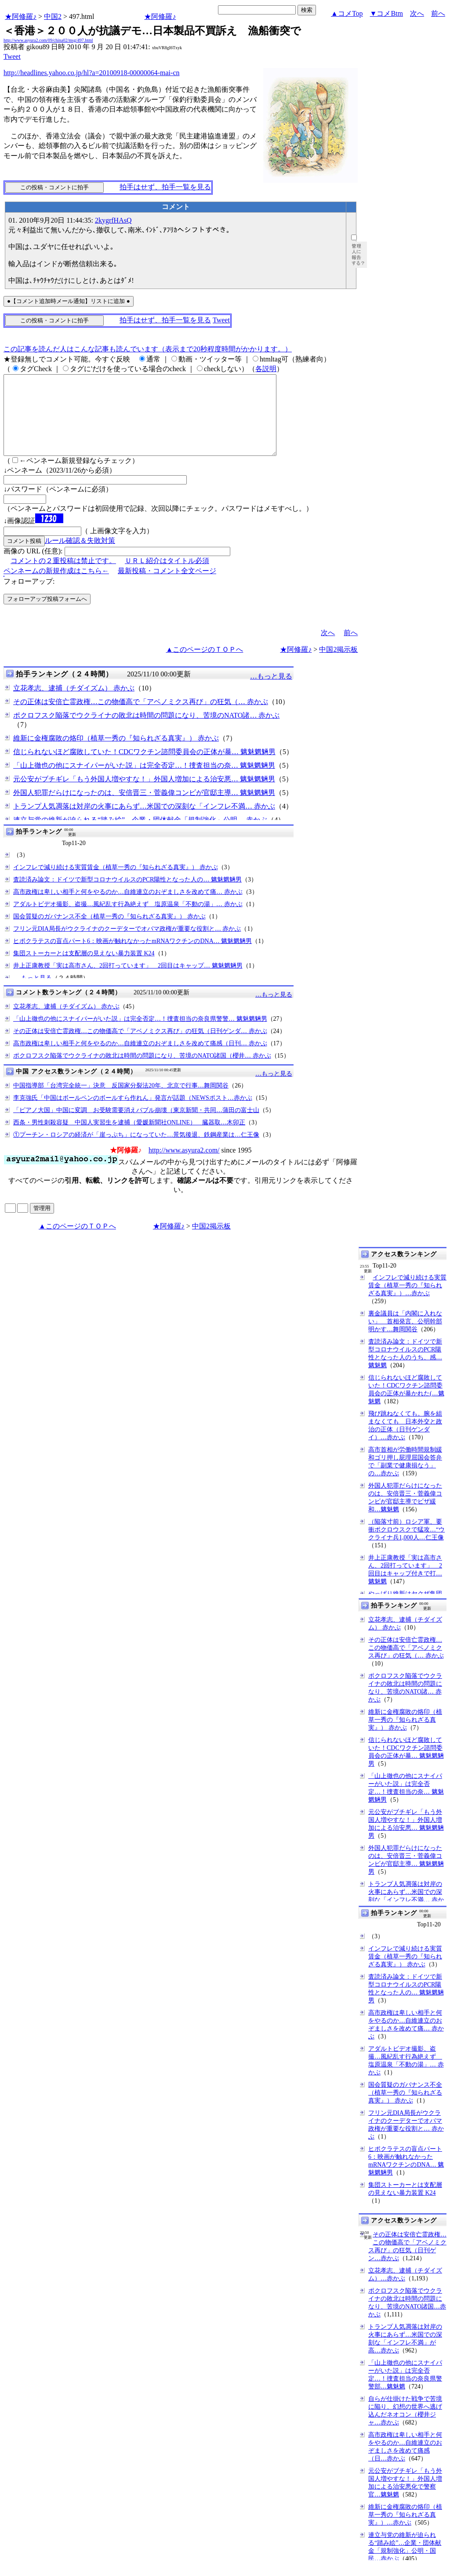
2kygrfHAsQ (113, 220)
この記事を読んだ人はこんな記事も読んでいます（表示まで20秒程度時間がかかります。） (148, 349)
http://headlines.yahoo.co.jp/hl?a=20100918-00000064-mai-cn (92, 72)
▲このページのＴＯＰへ (204, 665)
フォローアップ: (29, 597)
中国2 (53, 16)
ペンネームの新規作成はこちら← (56, 586)
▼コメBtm (386, 13)
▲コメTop (347, 13)
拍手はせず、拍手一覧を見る (165, 187)
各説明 (265, 368)
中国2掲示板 (338, 665)
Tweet (12, 56)
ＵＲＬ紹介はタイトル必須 (167, 576)
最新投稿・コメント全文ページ (167, 586)
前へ (438, 13)
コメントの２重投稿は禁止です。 (63, 576)
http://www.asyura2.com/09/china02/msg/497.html (48, 40)
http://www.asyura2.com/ (184, 1166)
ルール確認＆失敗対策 (80, 556)
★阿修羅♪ (20, 16)
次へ (417, 13)
